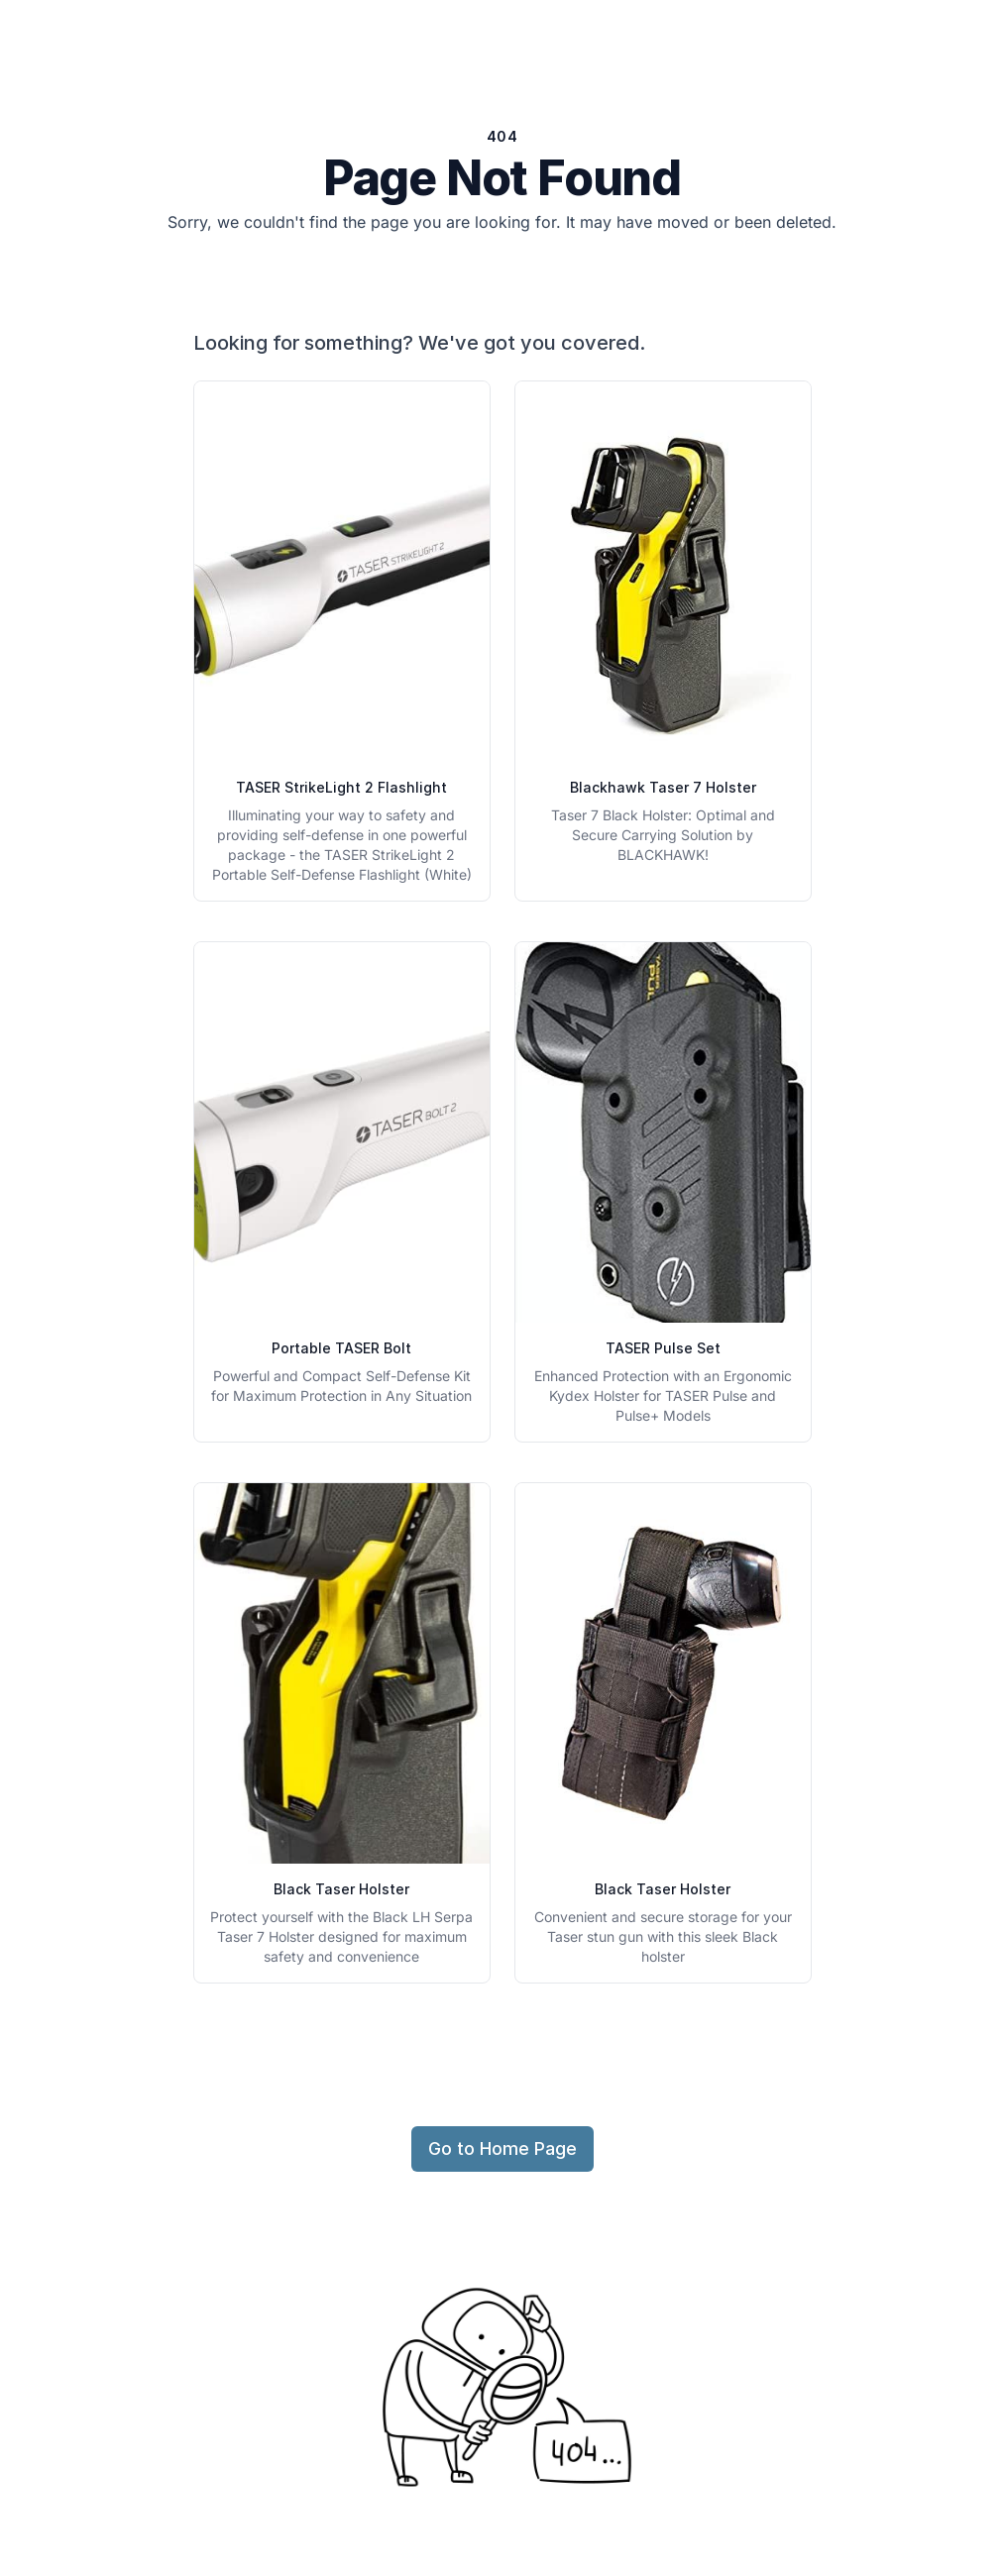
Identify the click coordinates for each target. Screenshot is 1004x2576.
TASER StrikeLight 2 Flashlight (341, 787)
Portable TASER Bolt (341, 1348)
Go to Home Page (502, 2148)
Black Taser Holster (341, 1888)
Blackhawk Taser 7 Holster (663, 787)
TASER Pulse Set (663, 1348)
